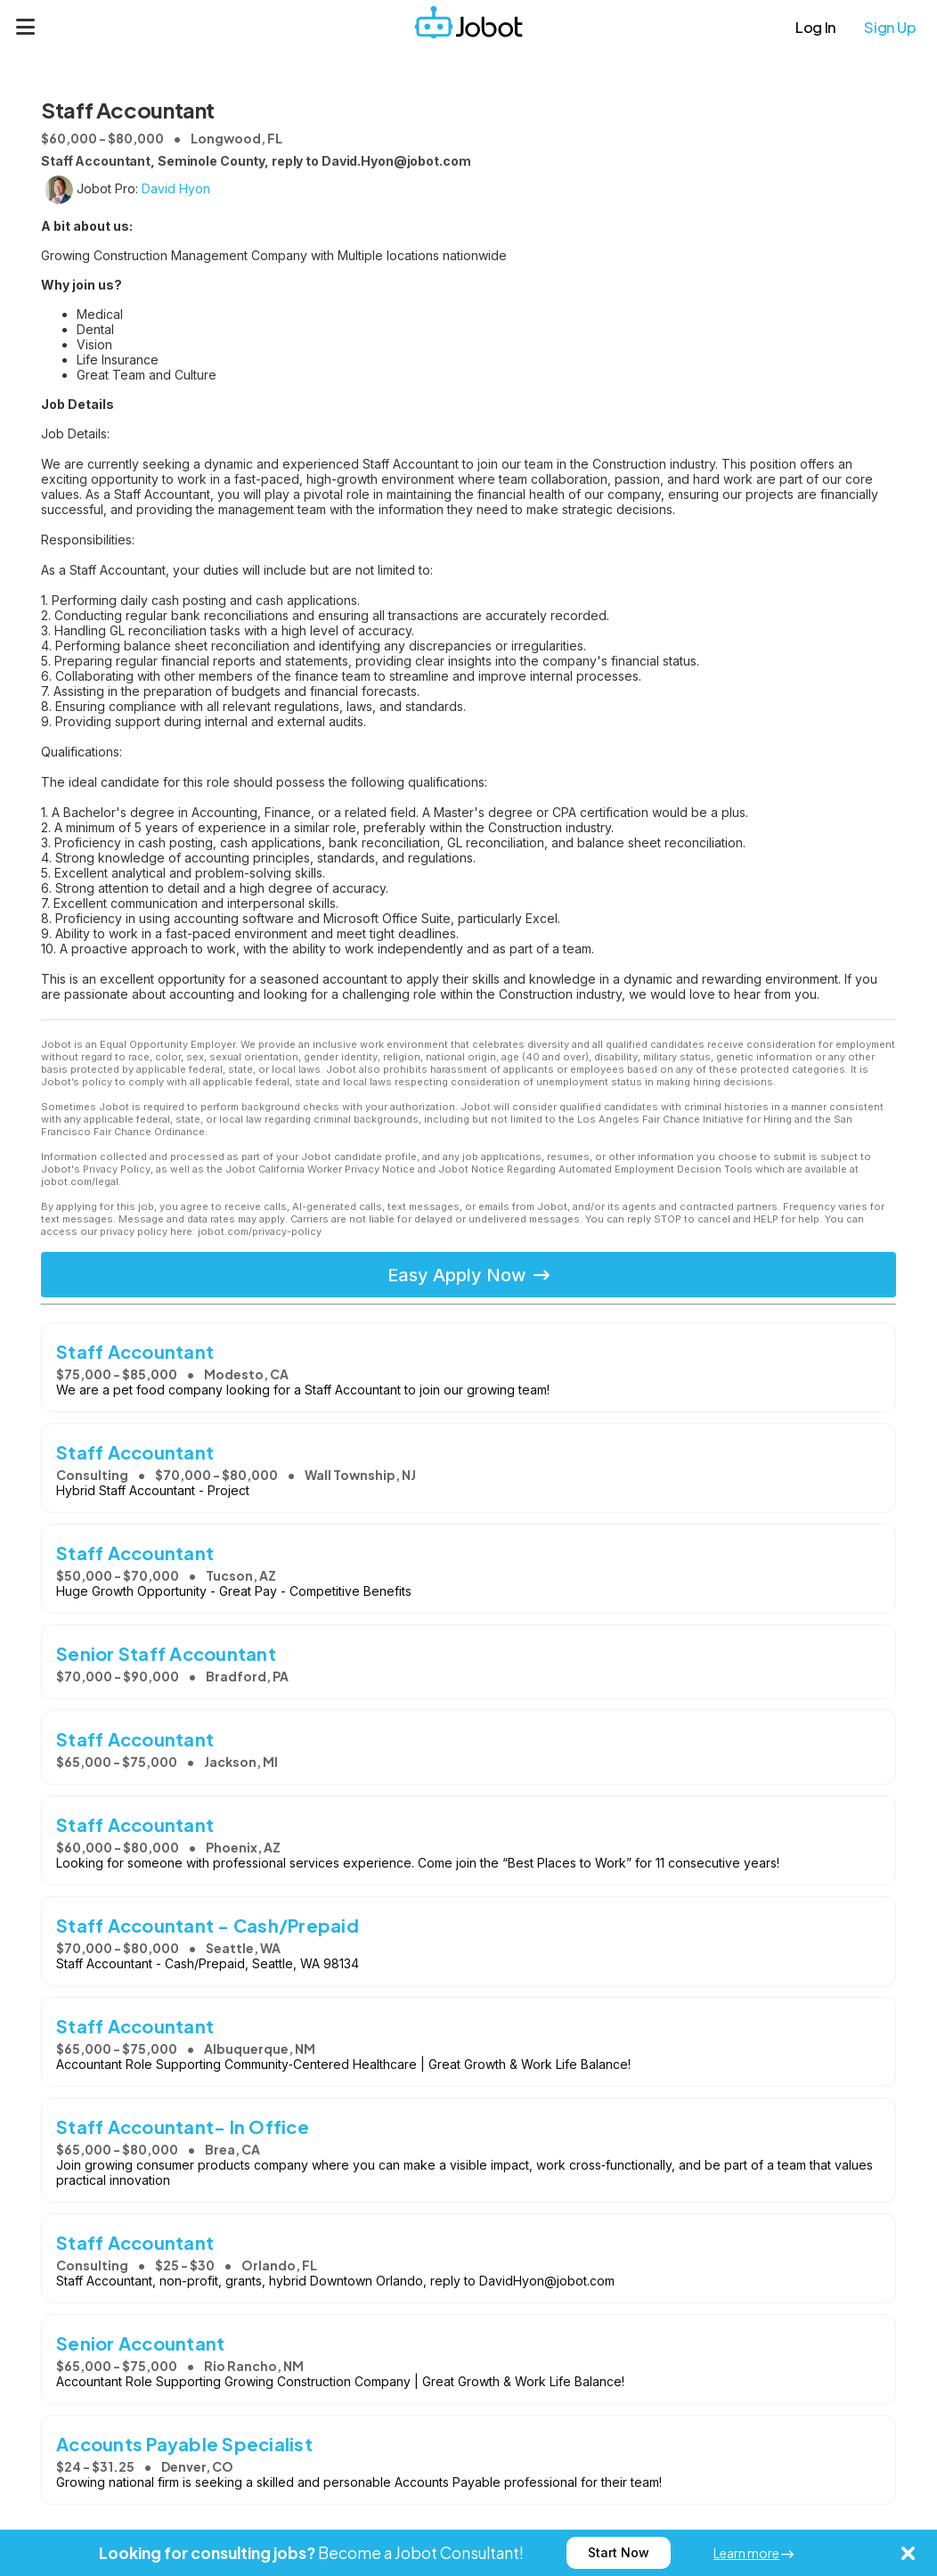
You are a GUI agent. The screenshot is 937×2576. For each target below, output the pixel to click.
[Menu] (26, 27)
